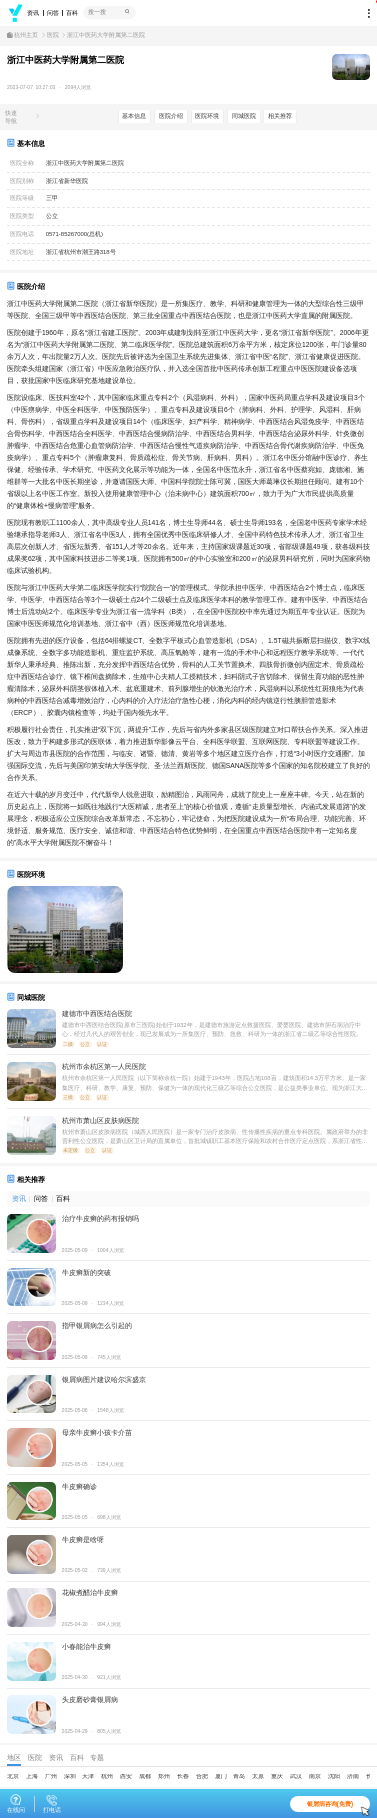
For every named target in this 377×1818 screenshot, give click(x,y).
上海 (32, 1776)
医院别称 (22, 181)
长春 (183, 1776)
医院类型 (22, 216)
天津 (88, 1776)
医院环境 (208, 115)
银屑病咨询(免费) (338, 1806)
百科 (72, 13)
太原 (258, 1776)
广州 (51, 1776)
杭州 (107, 1776)
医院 (53, 35)
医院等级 (22, 198)
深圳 (70, 1776)
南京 (315, 1776)
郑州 (164, 1776)
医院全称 (22, 163)
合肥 (202, 1776)
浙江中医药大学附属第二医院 (106, 35)
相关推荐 (281, 115)
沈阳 (334, 1776)
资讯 (33, 13)
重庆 (277, 1776)
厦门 (221, 1776)
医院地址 (22, 252)
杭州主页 (26, 35)
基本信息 (135, 115)
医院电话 (22, 234)
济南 (353, 1776)
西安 (126, 1776)
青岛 (239, 1776)
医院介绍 (171, 115)
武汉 (296, 1776)
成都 (145, 1776)
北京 (13, 1776)
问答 (53, 13)
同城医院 (244, 115)
